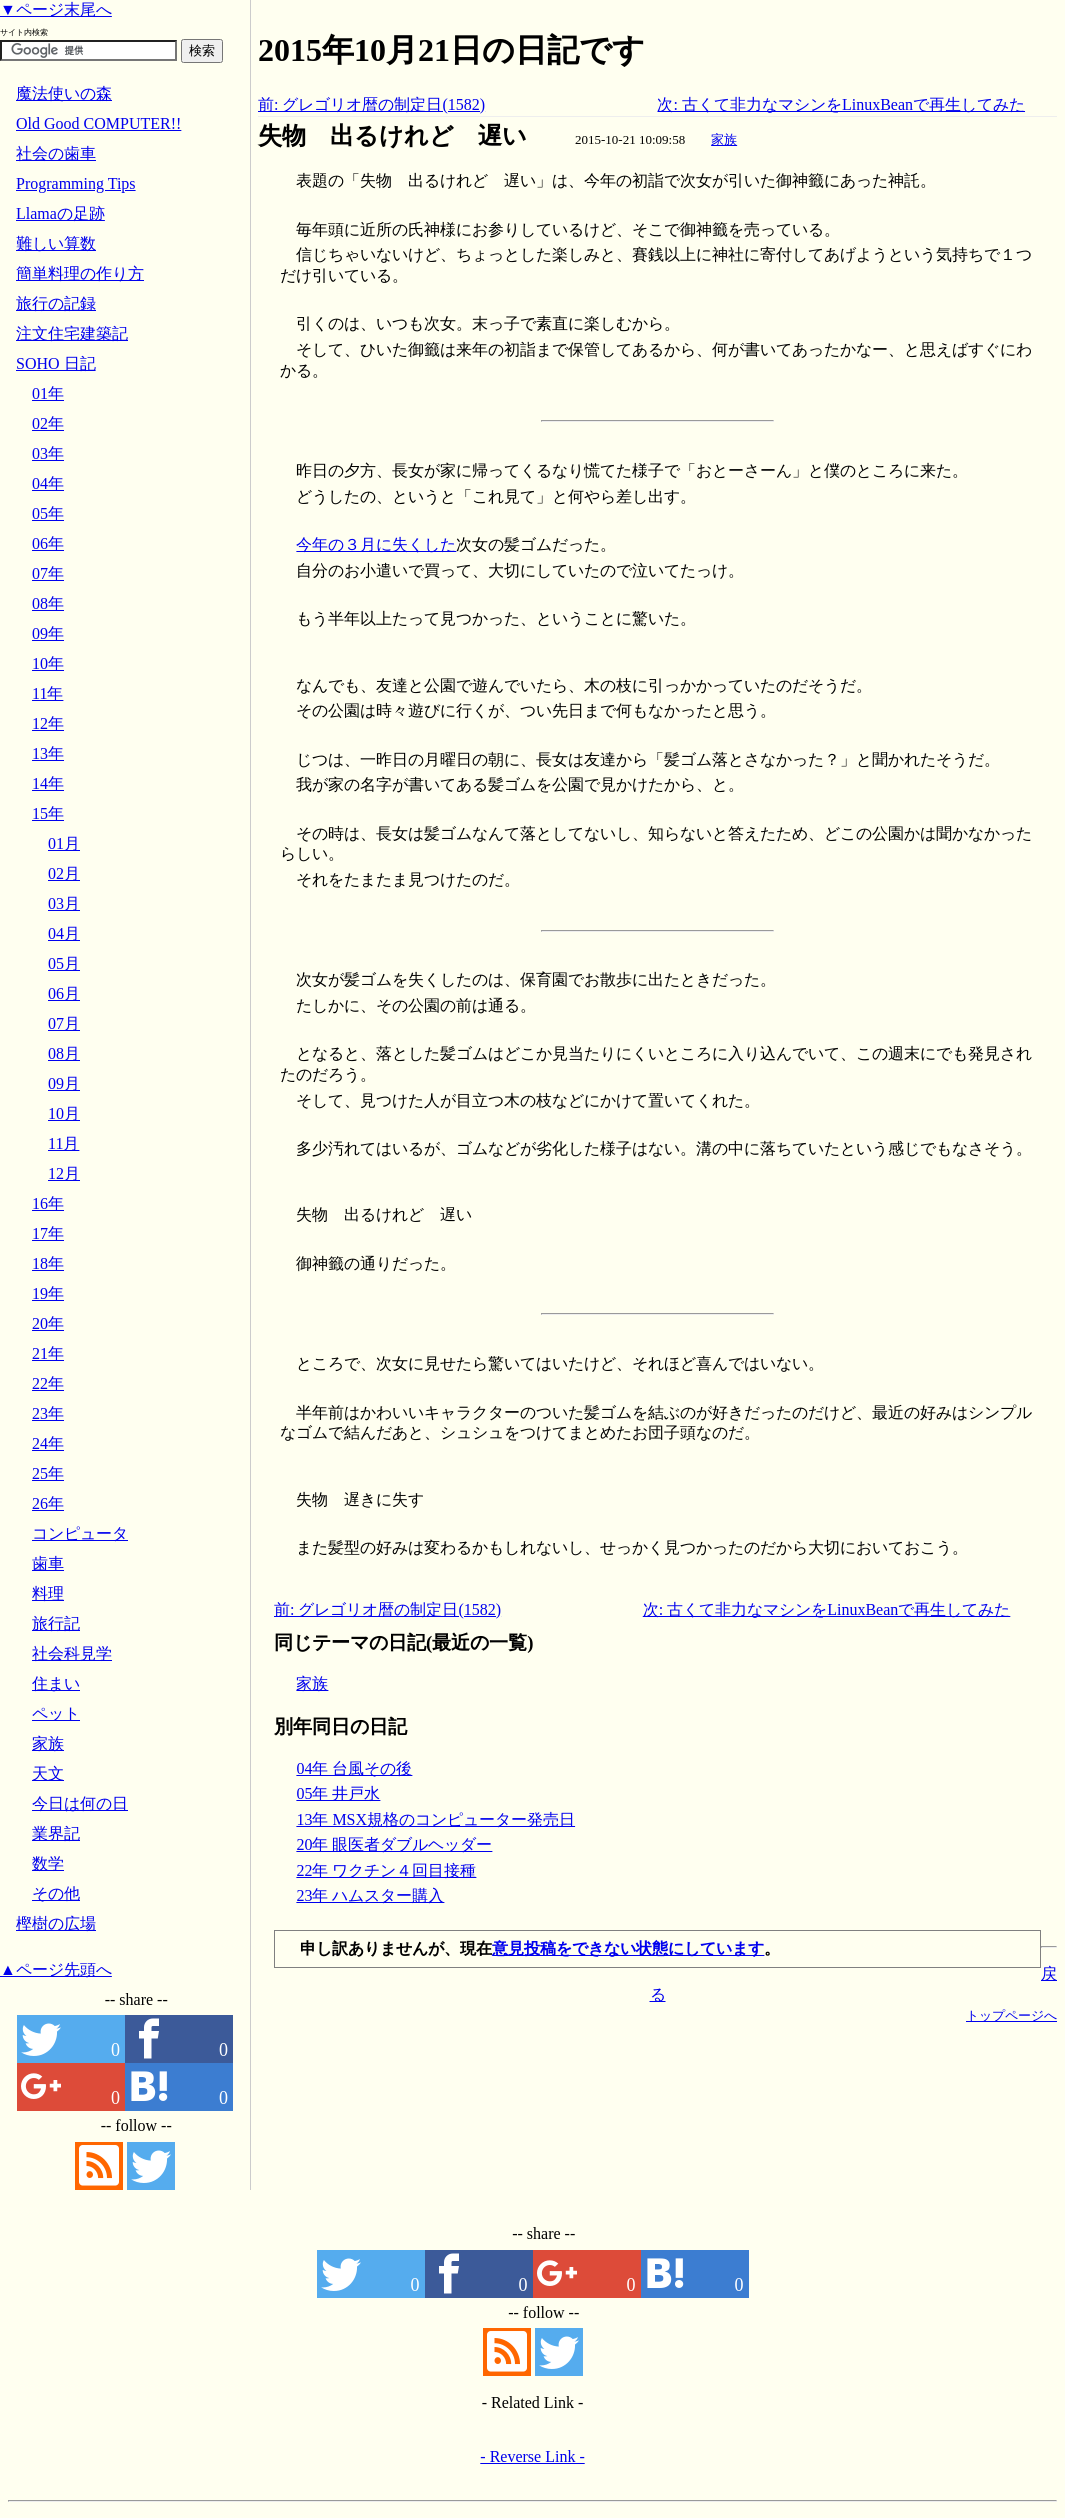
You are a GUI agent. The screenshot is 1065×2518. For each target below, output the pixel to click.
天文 (48, 1773)
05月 (64, 963)
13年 (48, 753)
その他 (56, 1893)
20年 (48, 1323)
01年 (48, 393)
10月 (64, 1113)
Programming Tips (76, 183)
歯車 (48, 1563)
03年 (48, 453)
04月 (64, 933)
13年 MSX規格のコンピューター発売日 (435, 1819)
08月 (64, 1053)
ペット (56, 1713)
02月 (64, 873)
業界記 (56, 1833)
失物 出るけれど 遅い (392, 136)
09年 (48, 633)
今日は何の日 (80, 1803)
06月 (64, 993)
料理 (48, 1593)
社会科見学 (72, 1653)
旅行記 (56, 1623)
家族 (724, 139)
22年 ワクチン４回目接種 (386, 1870)
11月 (63, 1143)
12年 (48, 723)
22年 (48, 1383)
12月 (64, 1173)
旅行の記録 (56, 303)
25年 (48, 1473)
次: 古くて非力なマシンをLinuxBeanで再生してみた (841, 104)
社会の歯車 (56, 153)
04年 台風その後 (354, 1768)
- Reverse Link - (532, 2456)
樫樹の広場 (56, 1923)
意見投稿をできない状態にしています (628, 1948)
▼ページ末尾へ (56, 9)
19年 (48, 1293)
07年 (48, 573)
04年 (48, 483)
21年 (48, 1353)
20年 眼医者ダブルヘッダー (394, 1844)
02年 (48, 423)
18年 (48, 1263)
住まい (56, 1683)
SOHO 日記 (56, 363)
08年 (48, 603)
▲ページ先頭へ (56, 1969)
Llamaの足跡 (60, 213)
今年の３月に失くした (376, 544)
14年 (48, 783)
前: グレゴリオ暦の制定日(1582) (371, 104)
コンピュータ (80, 1533)
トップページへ (1011, 2015)
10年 (48, 663)
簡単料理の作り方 (80, 273)
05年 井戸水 (338, 1793)
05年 (48, 513)
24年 (48, 1443)
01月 (64, 843)
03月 (64, 903)
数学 (48, 1863)
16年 (48, 1203)
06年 (48, 543)
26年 (48, 1503)
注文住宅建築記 (72, 333)
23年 (48, 1413)
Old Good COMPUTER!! (98, 123)
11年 (47, 693)
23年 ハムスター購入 (370, 1895)
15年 (48, 813)
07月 (64, 1023)
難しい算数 (56, 243)
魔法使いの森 (64, 93)
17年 (48, 1233)
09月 (64, 1083)
